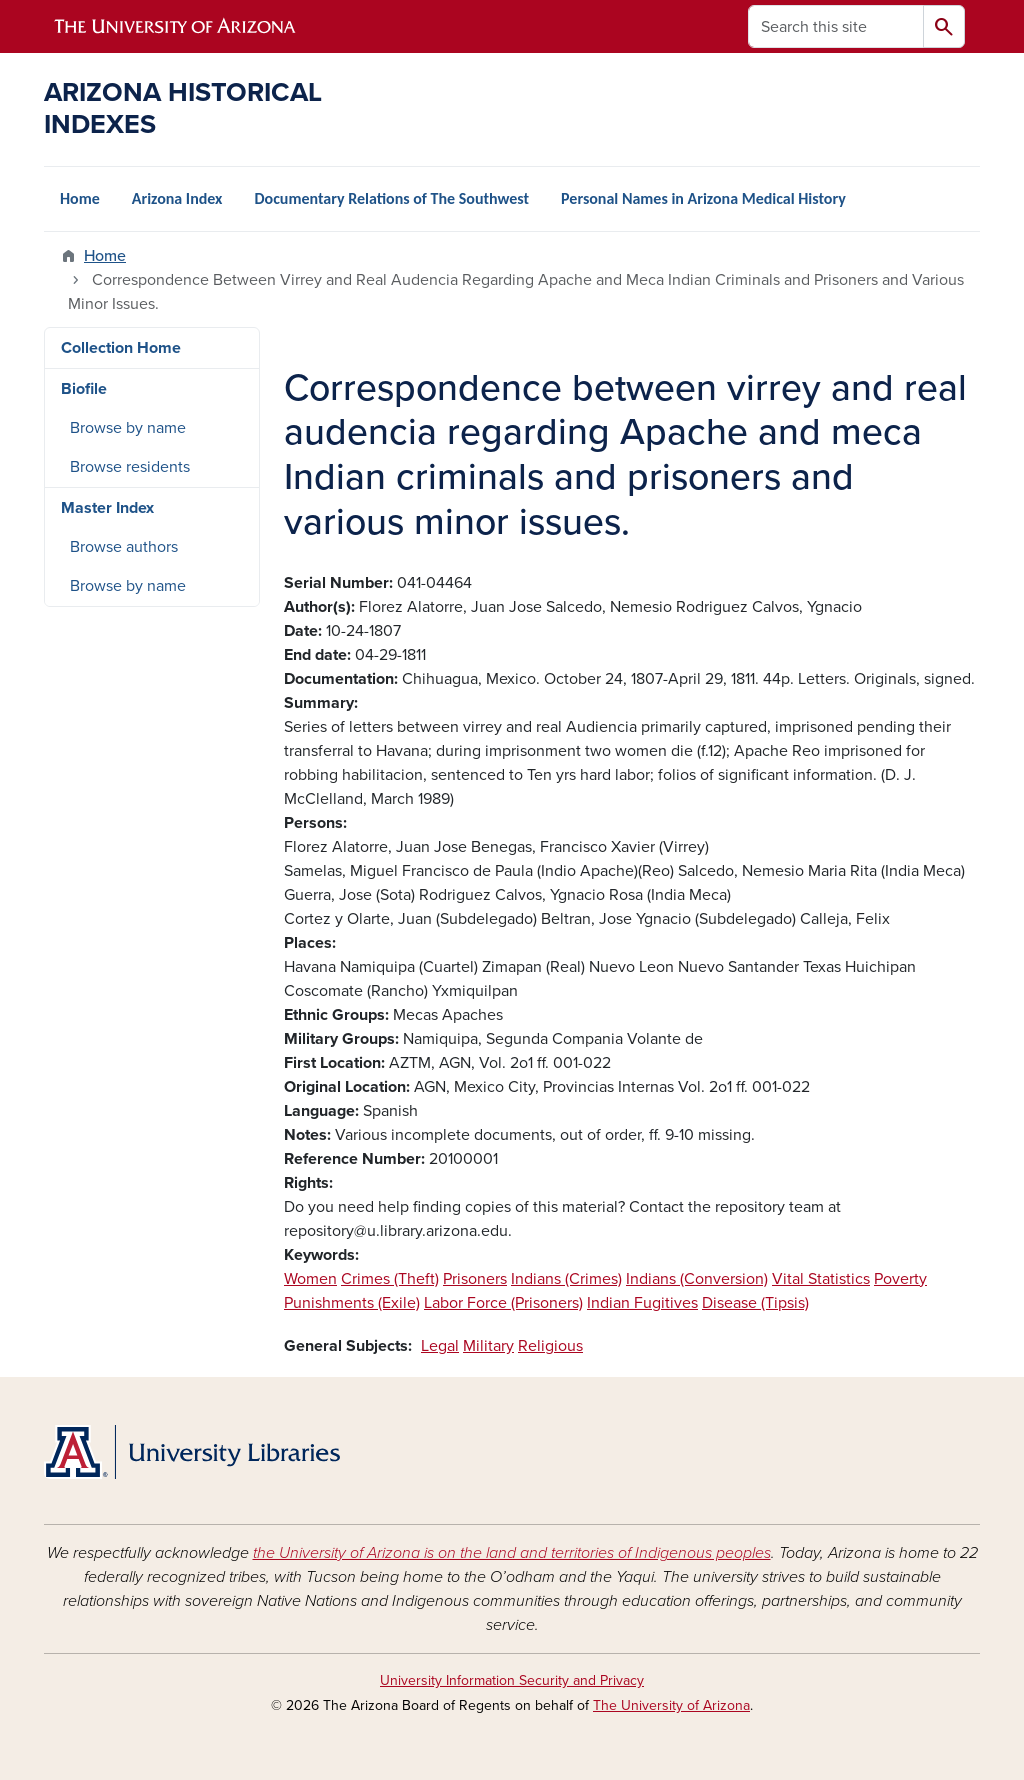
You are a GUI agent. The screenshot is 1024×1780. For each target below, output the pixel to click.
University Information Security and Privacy (512, 1680)
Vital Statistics (821, 1279)
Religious (550, 1346)
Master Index (107, 508)
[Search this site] (836, 26)
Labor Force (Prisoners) (503, 1303)
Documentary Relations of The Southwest (391, 198)
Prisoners (475, 1279)
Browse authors (124, 547)
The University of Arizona (671, 1705)
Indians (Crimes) (566, 1279)
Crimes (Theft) (390, 1279)
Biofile (84, 389)
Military (488, 1346)
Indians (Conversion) (697, 1279)
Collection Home (121, 348)
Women (310, 1279)
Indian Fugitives (642, 1303)
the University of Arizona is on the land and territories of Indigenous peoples (512, 1553)
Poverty (900, 1279)
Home (80, 198)
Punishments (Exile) (352, 1303)
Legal (440, 1346)
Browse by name (128, 428)
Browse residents (130, 467)
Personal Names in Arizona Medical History (703, 198)
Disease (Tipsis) (755, 1303)
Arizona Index (177, 198)
